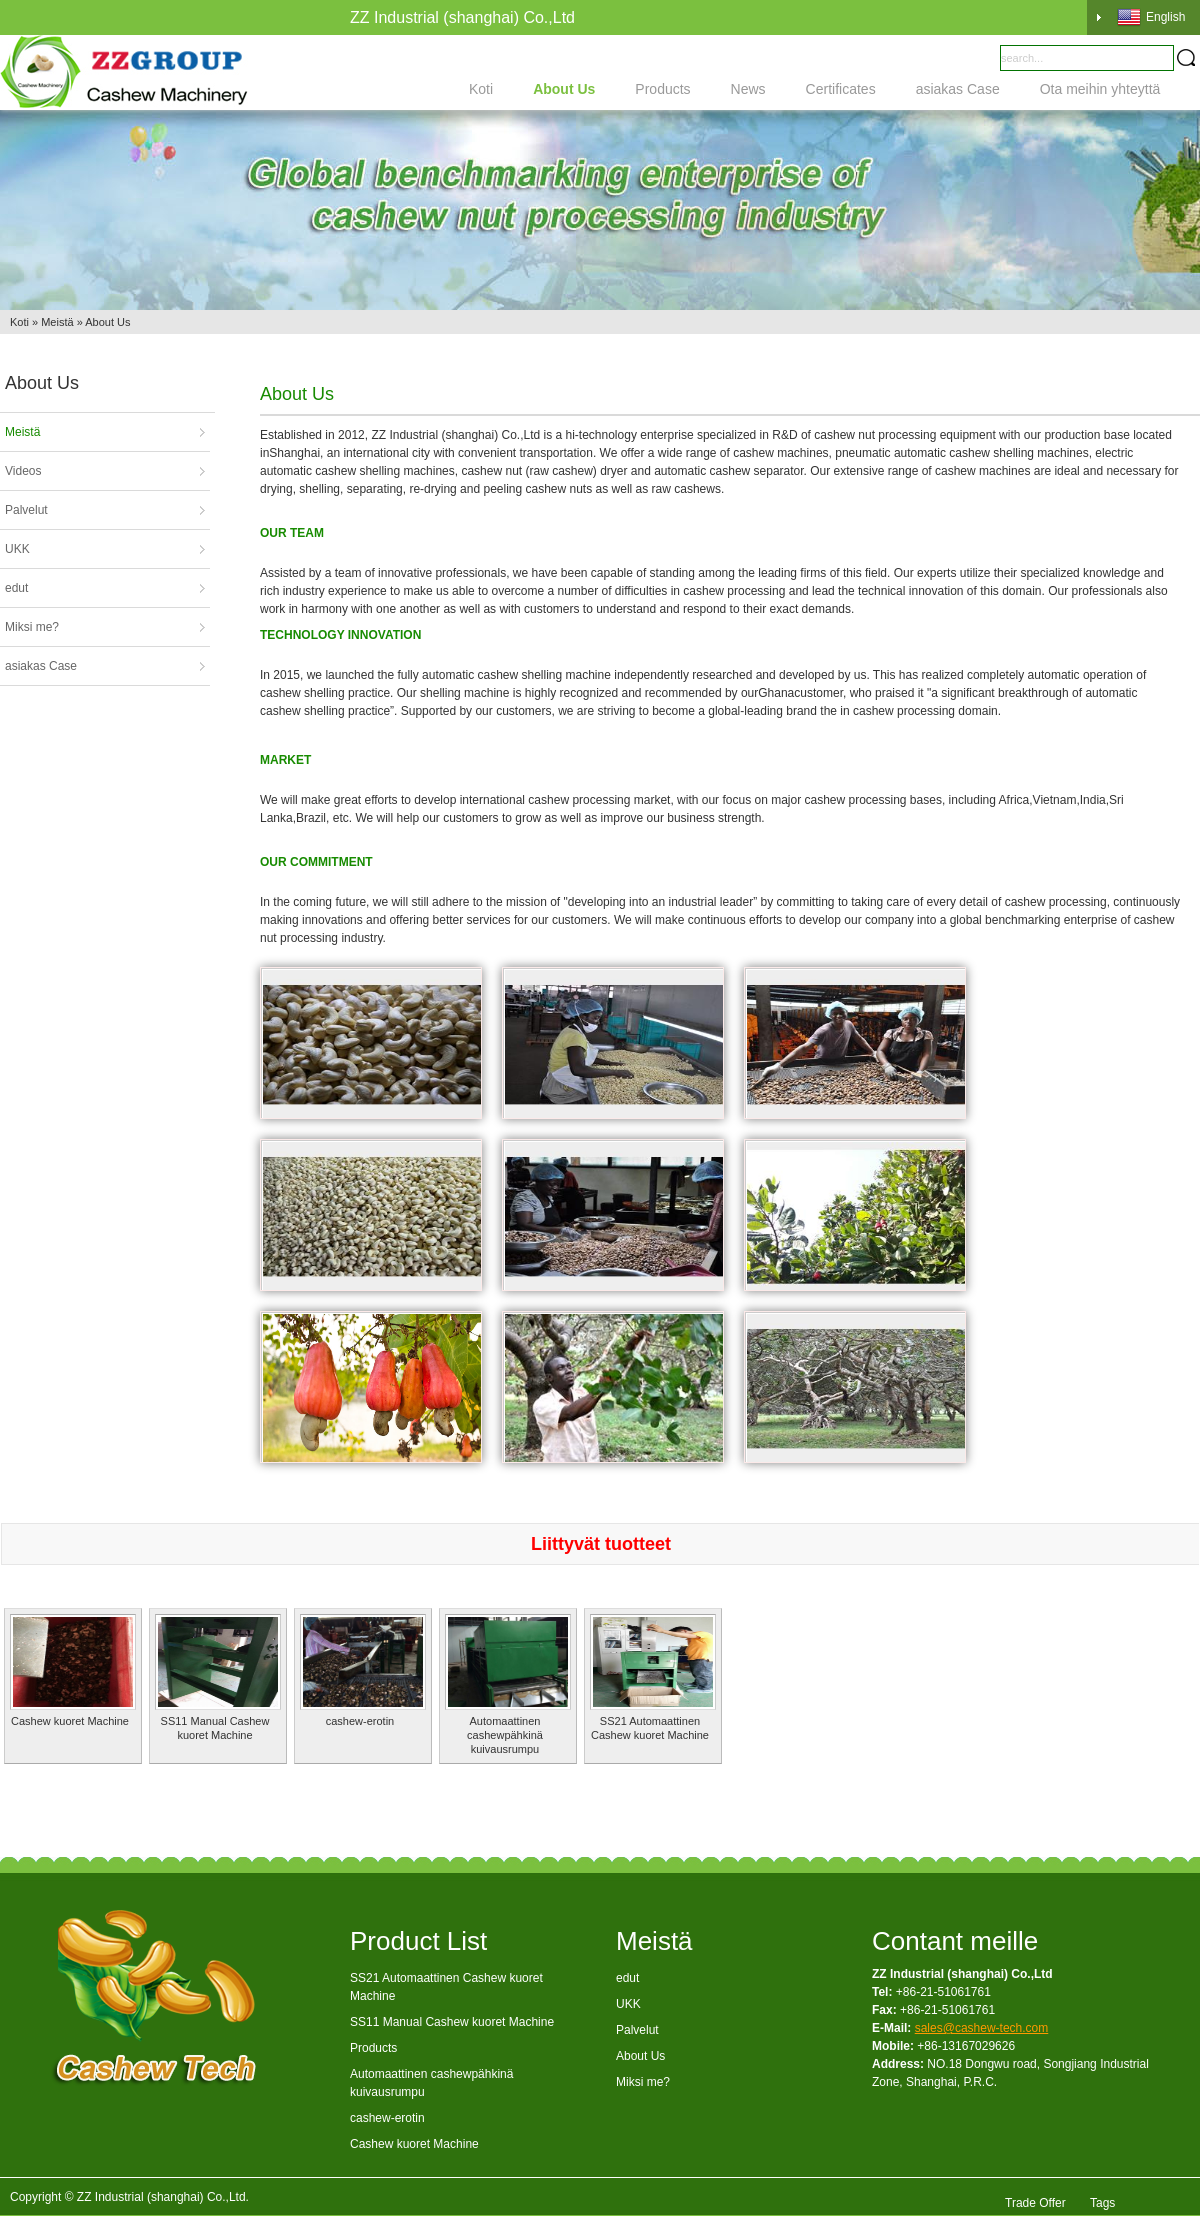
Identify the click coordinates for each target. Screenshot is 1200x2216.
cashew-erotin (360, 1721)
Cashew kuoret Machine (70, 1721)
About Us (564, 89)
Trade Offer (1035, 2197)
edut (16, 588)
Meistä (57, 322)
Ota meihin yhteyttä (1100, 89)
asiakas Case (958, 89)
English (1151, 17)
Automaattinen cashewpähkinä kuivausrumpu (505, 1735)
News (748, 89)
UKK (17, 549)
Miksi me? (32, 627)
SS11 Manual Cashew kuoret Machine (452, 2022)
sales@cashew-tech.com (982, 2028)
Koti (481, 89)
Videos (23, 471)
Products (662, 89)
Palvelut (26, 510)
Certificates (841, 89)
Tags (1102, 2197)
